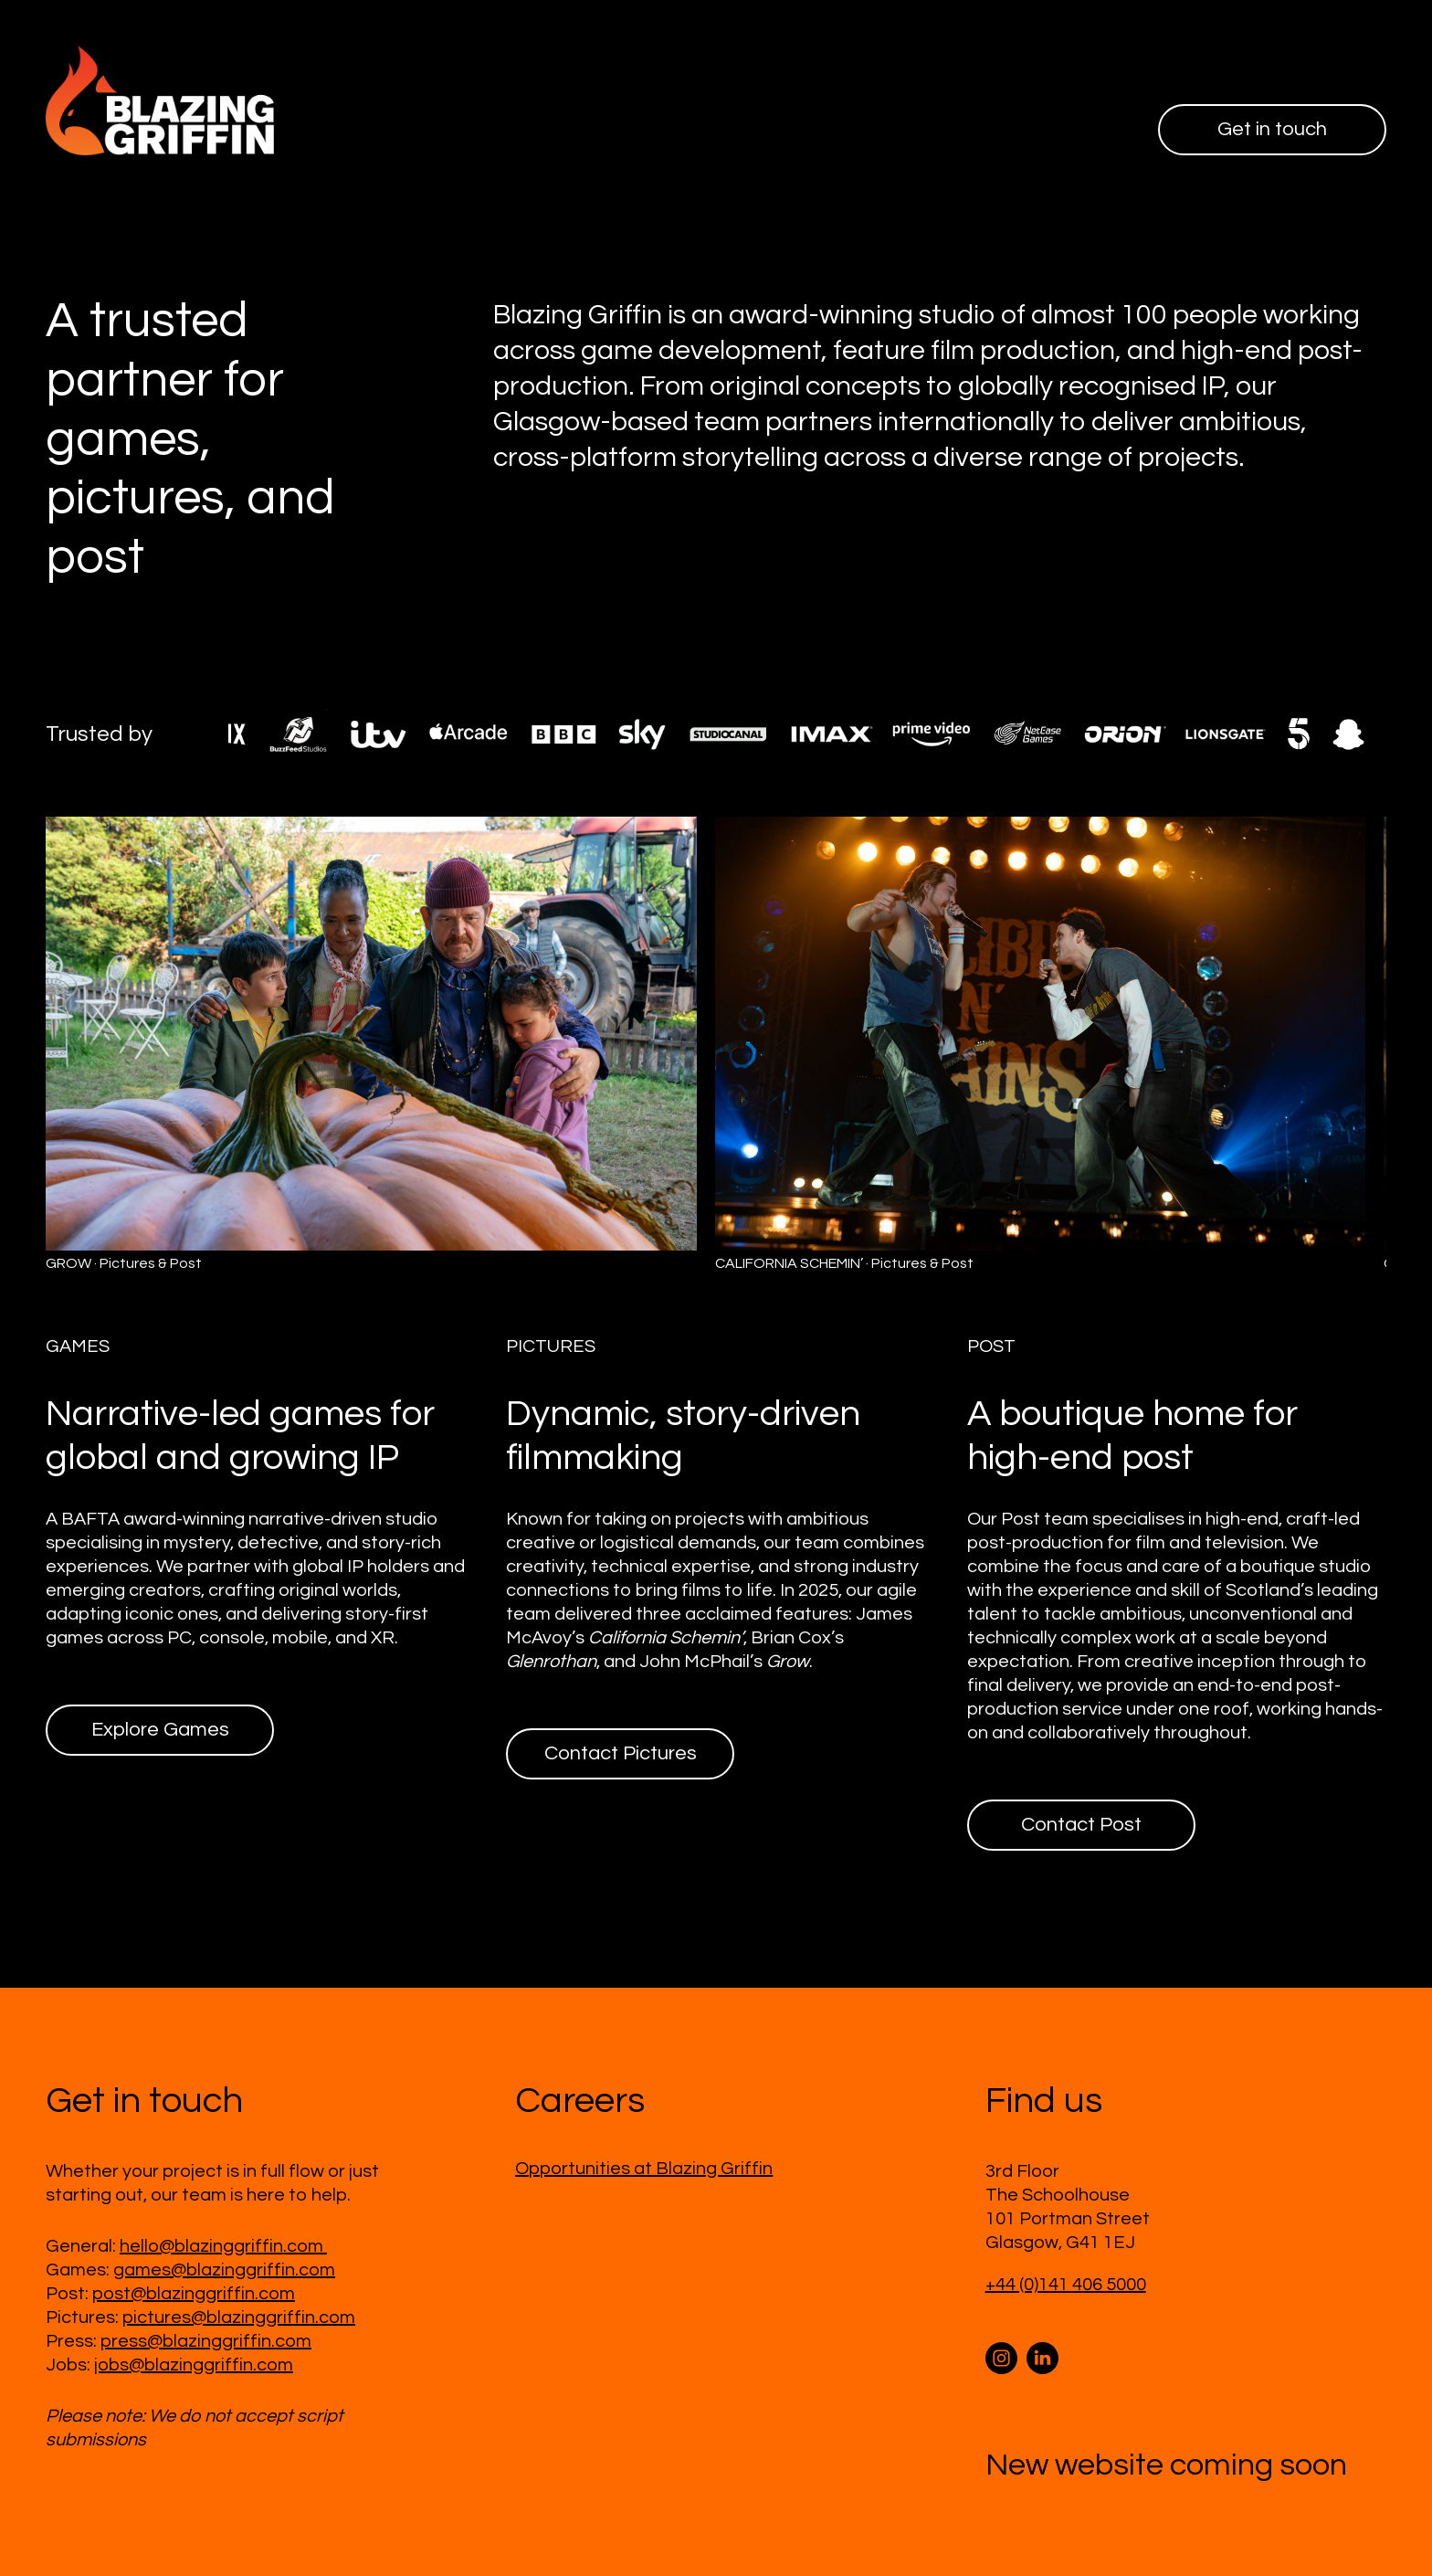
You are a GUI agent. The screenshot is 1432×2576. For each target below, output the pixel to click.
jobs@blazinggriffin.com (193, 2365)
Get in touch (1272, 129)
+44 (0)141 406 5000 (1065, 2284)
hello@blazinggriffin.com (223, 2246)
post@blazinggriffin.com (193, 2294)
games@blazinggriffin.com (224, 2270)
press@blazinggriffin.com (205, 2341)
